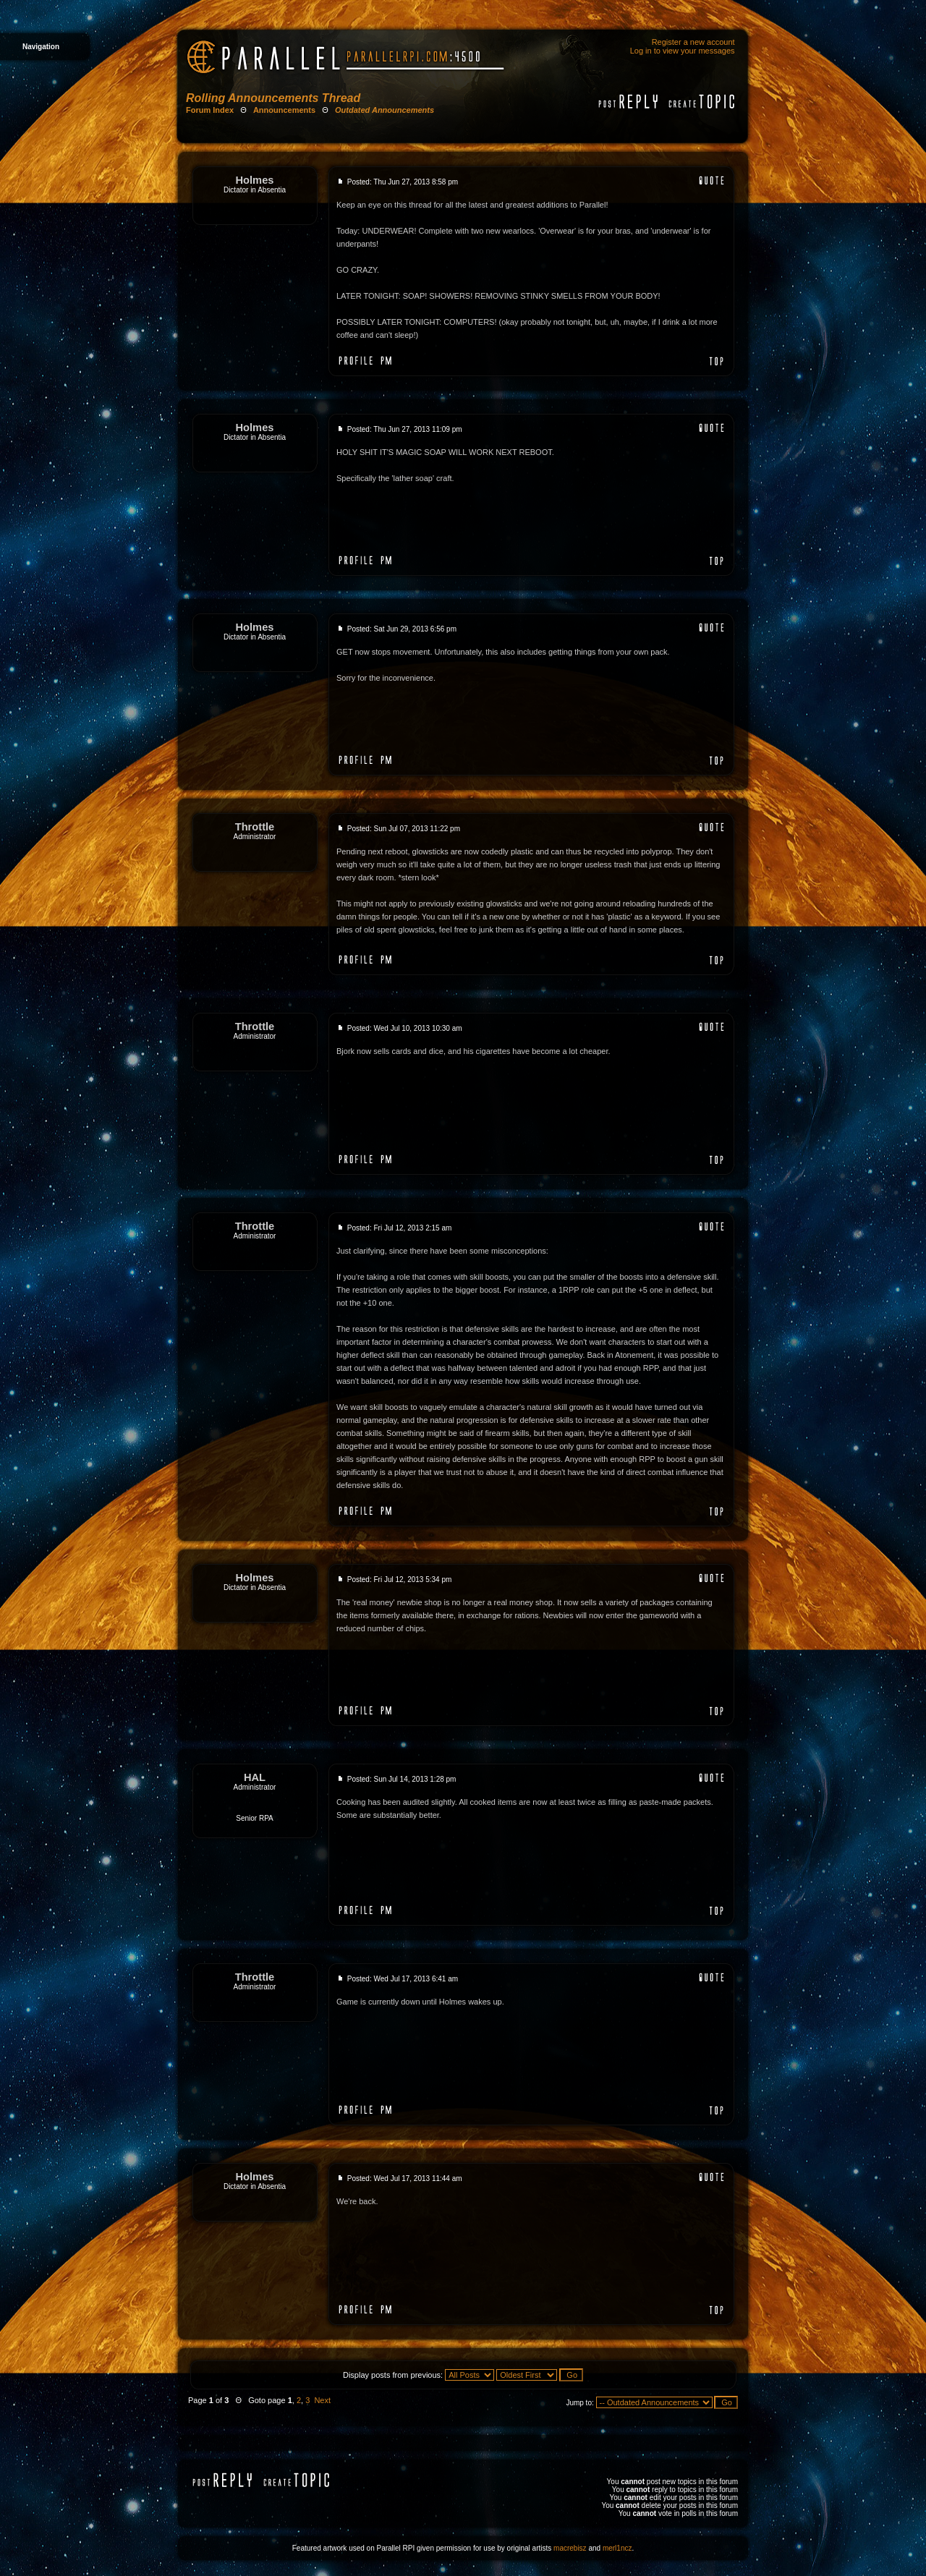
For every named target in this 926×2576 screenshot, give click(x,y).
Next (322, 2400)
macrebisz (570, 2548)
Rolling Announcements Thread (273, 98)
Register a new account (693, 42)
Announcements (284, 110)
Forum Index (210, 110)
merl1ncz (617, 2548)
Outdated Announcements (384, 110)
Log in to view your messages (682, 50)
